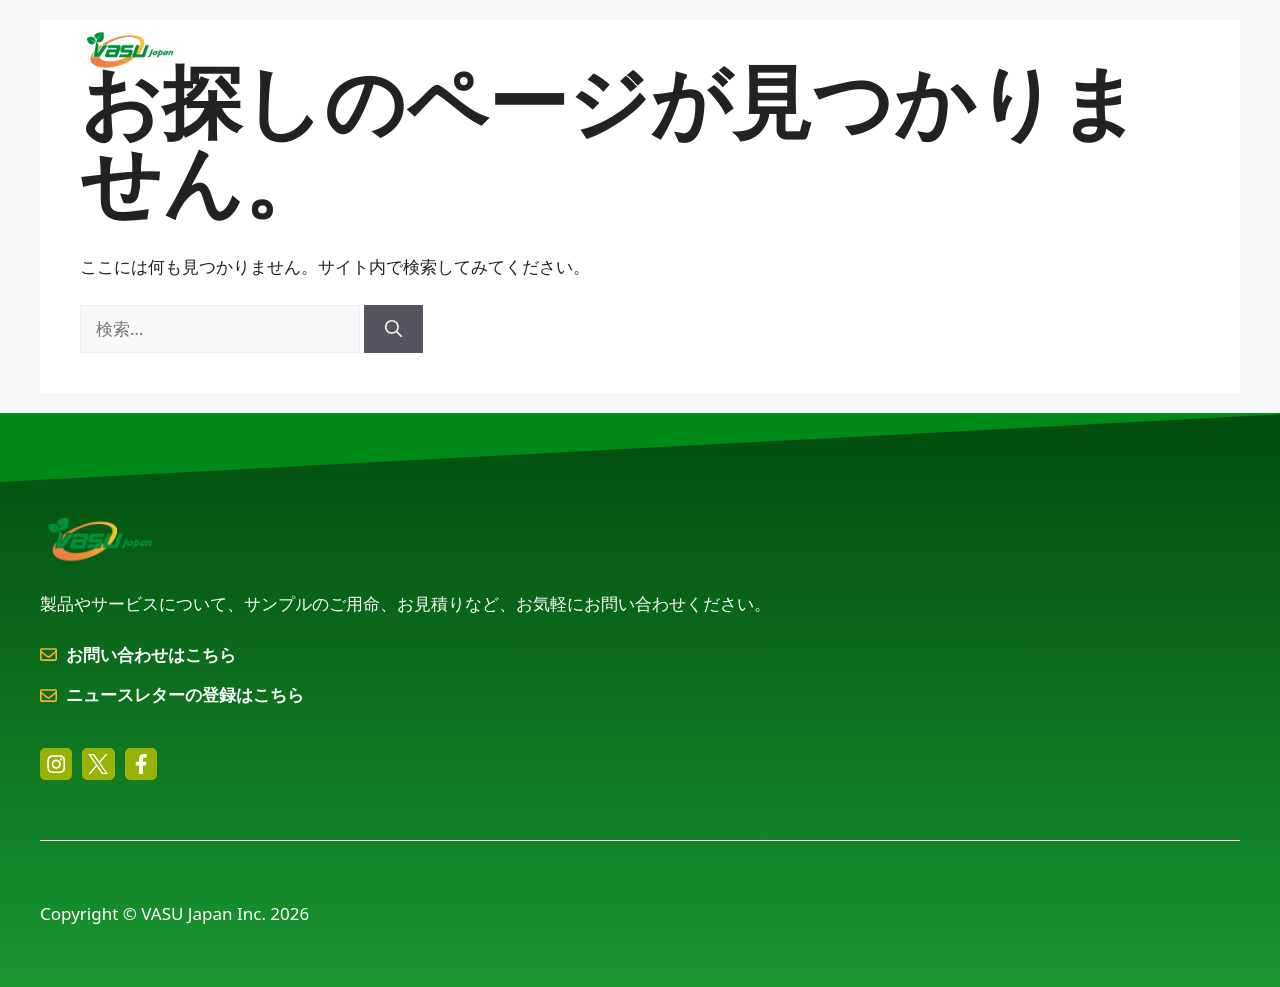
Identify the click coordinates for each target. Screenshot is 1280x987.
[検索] (393, 329)
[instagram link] (56, 764)
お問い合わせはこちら (151, 654)
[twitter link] (98, 764)
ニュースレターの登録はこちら (185, 694)
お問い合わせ (1135, 50)
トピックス (1010, 50)
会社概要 (880, 50)
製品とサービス (540, 50)
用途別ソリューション (732, 50)
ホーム (402, 50)
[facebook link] (141, 764)
